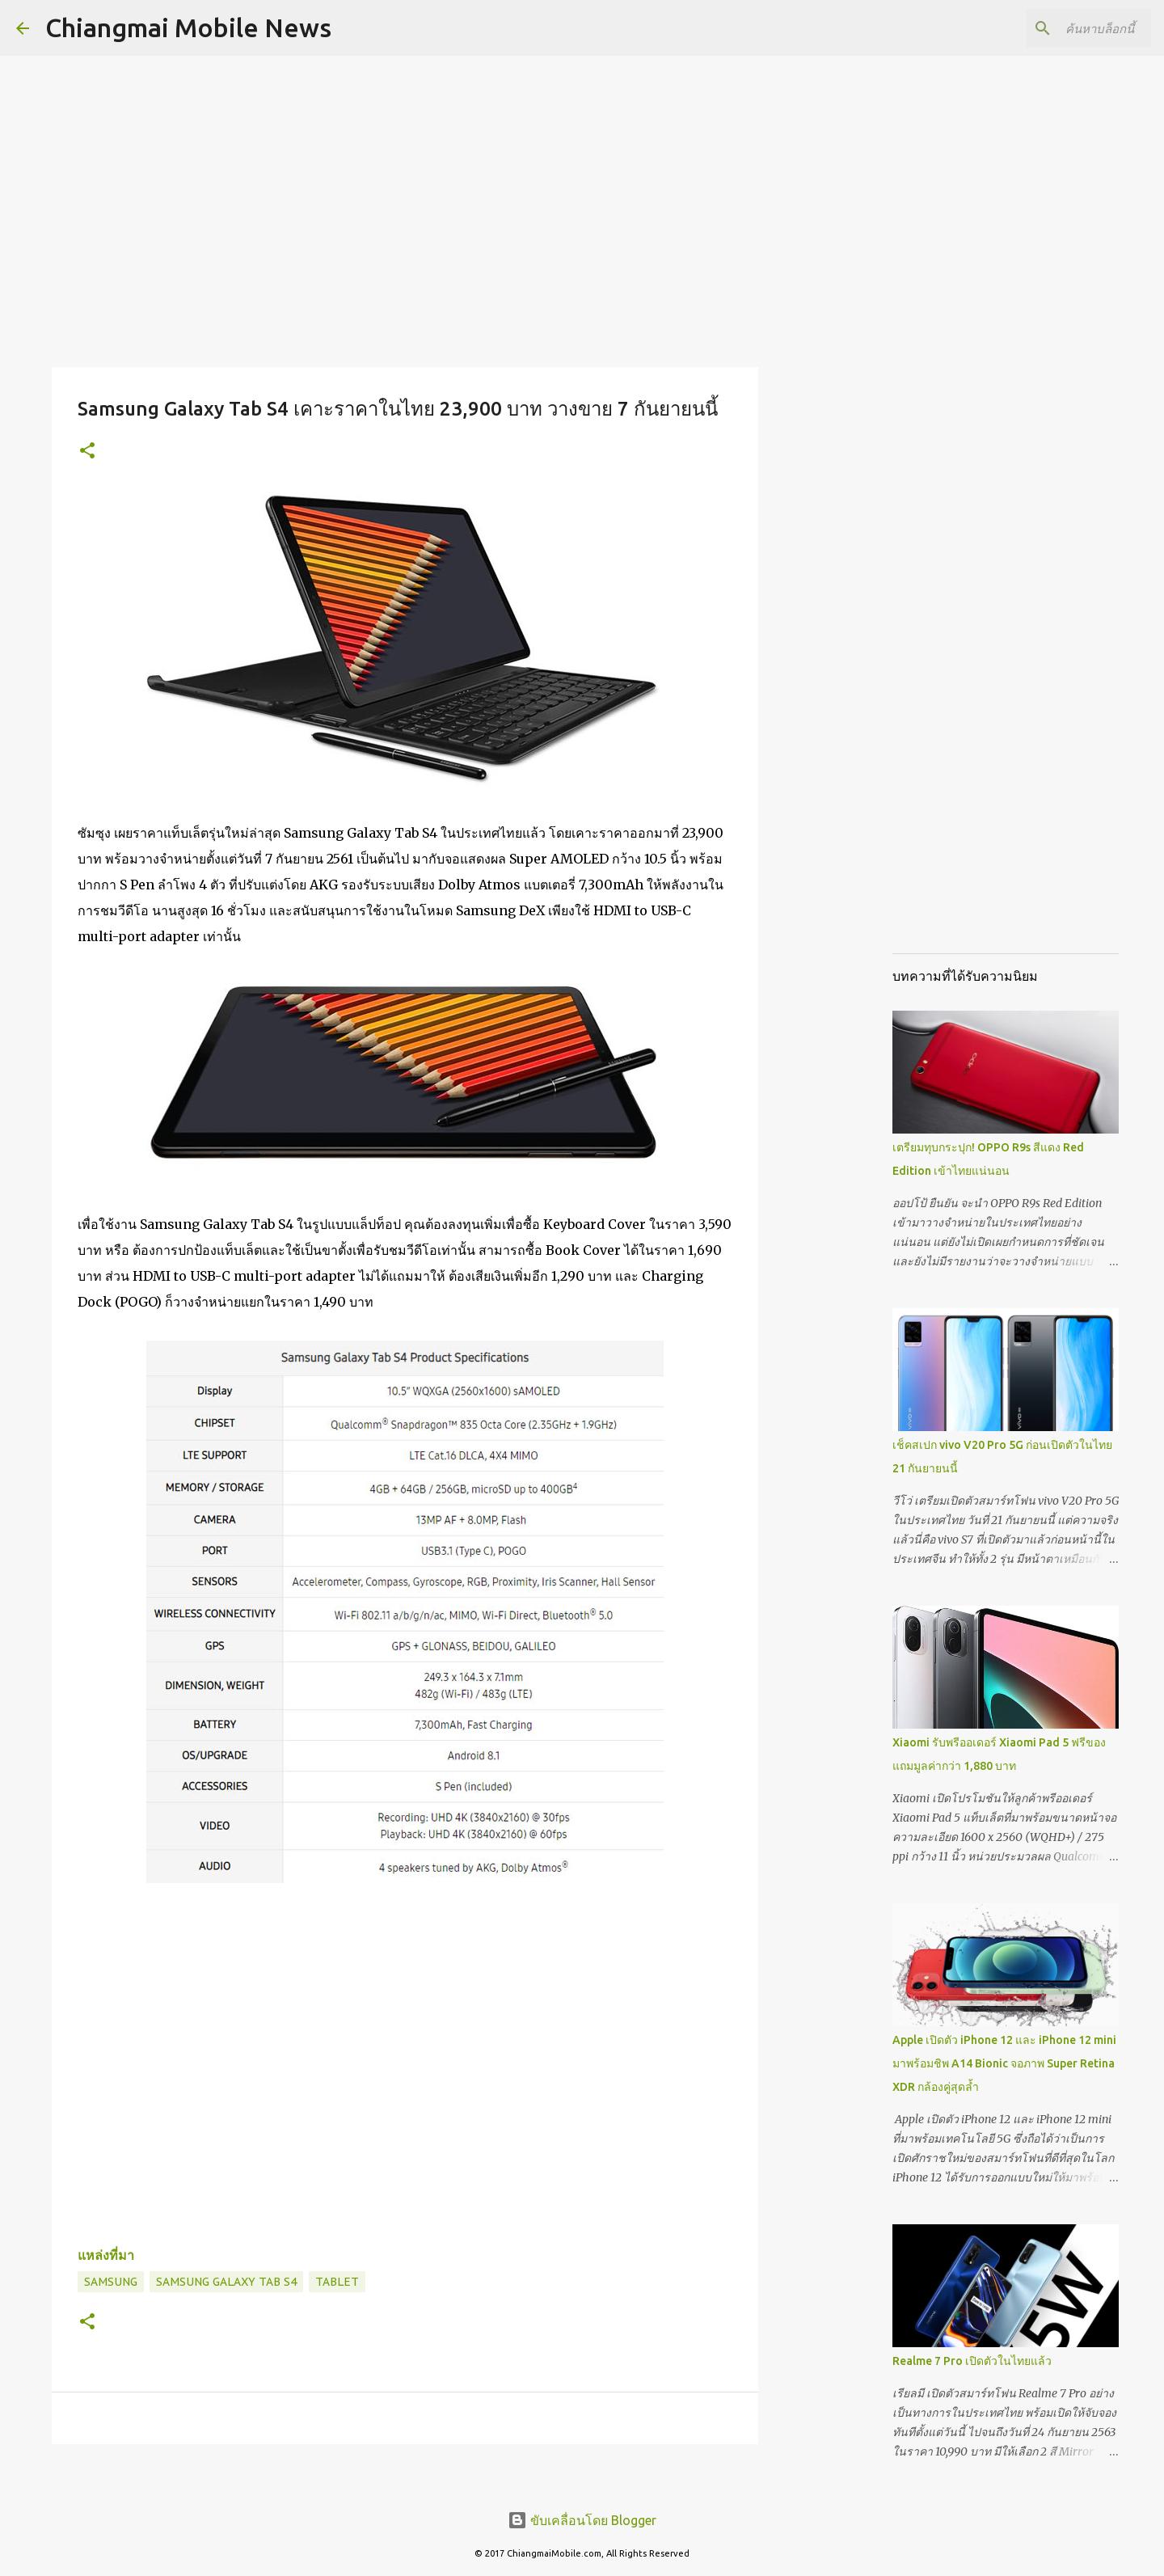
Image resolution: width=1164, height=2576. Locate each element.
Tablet (337, 2281)
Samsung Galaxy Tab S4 (226, 2281)
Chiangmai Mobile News (188, 27)
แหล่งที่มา (106, 2255)
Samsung (110, 2281)
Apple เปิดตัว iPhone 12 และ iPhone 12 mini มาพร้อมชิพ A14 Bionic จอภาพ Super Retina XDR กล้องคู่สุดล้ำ (1004, 2063)
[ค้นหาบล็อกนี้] (1066, 28)
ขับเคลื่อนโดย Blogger (582, 2520)
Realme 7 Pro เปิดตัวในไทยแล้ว (972, 2360)
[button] (87, 451)
